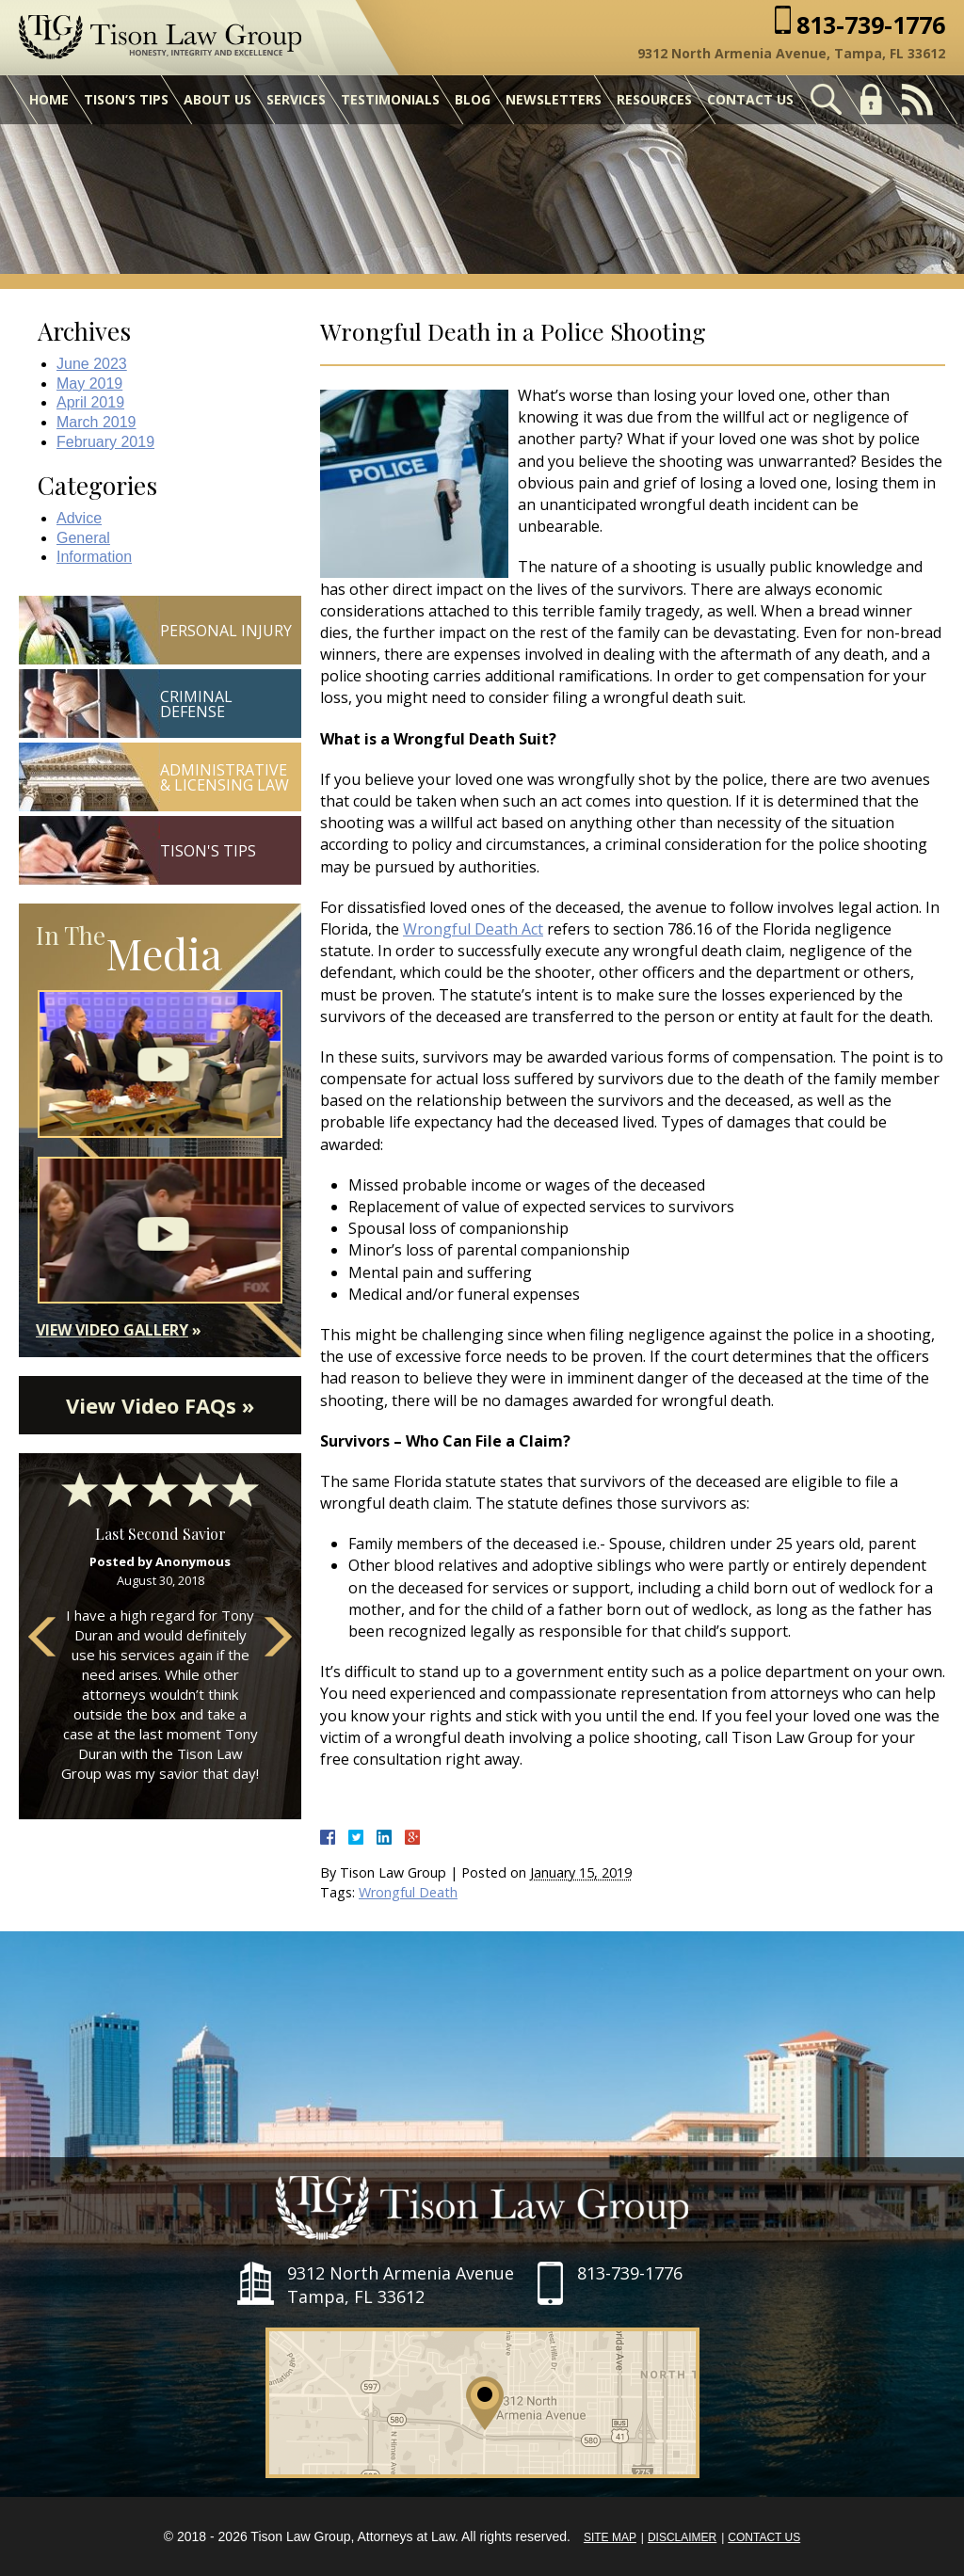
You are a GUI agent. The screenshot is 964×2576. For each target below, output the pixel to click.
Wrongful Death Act (473, 929)
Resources (654, 99)
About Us (217, 99)
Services (296, 99)
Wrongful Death (408, 1892)
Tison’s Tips (126, 99)
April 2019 (90, 402)
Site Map (610, 2537)
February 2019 (105, 442)
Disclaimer (682, 2537)
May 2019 (89, 384)
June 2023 (91, 364)
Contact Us (750, 99)
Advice (79, 518)
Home (49, 99)
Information (94, 557)
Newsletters (554, 99)
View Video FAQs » (160, 1405)
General (83, 538)
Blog (472, 99)
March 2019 (96, 422)
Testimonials (390, 99)
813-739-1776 (870, 25)
